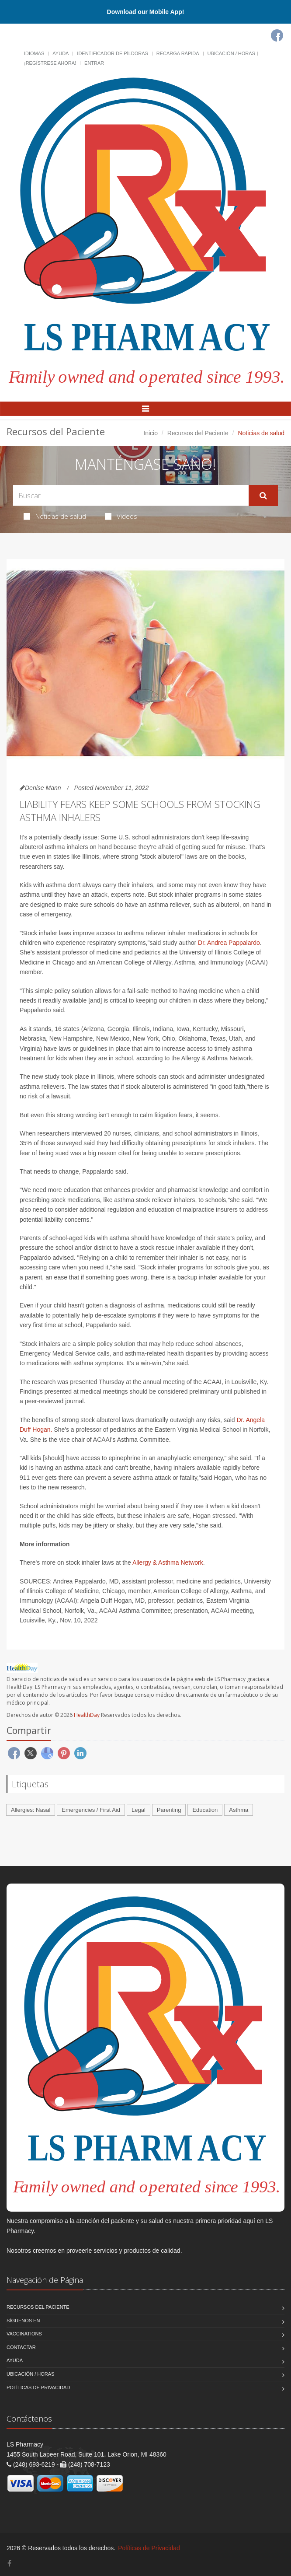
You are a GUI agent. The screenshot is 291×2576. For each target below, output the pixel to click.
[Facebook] (277, 35)
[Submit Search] (263, 495)
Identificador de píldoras (112, 53)
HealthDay (87, 1715)
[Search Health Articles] (131, 495)
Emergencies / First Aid (91, 1810)
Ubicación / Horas (231, 53)
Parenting (169, 1810)
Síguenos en (23, 2320)
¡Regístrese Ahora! (50, 63)
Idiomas (34, 53)
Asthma (238, 1810)
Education (205, 1810)
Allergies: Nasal (30, 1810)
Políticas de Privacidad (38, 2387)
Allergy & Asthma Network (167, 1562)
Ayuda (60, 53)
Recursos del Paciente (198, 433)
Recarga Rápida (177, 53)
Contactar (21, 2347)
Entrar (94, 63)
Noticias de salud (55, 516)
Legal (139, 1810)
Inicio (150, 433)
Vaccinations (24, 2333)
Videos (121, 516)
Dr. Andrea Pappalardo (229, 942)
